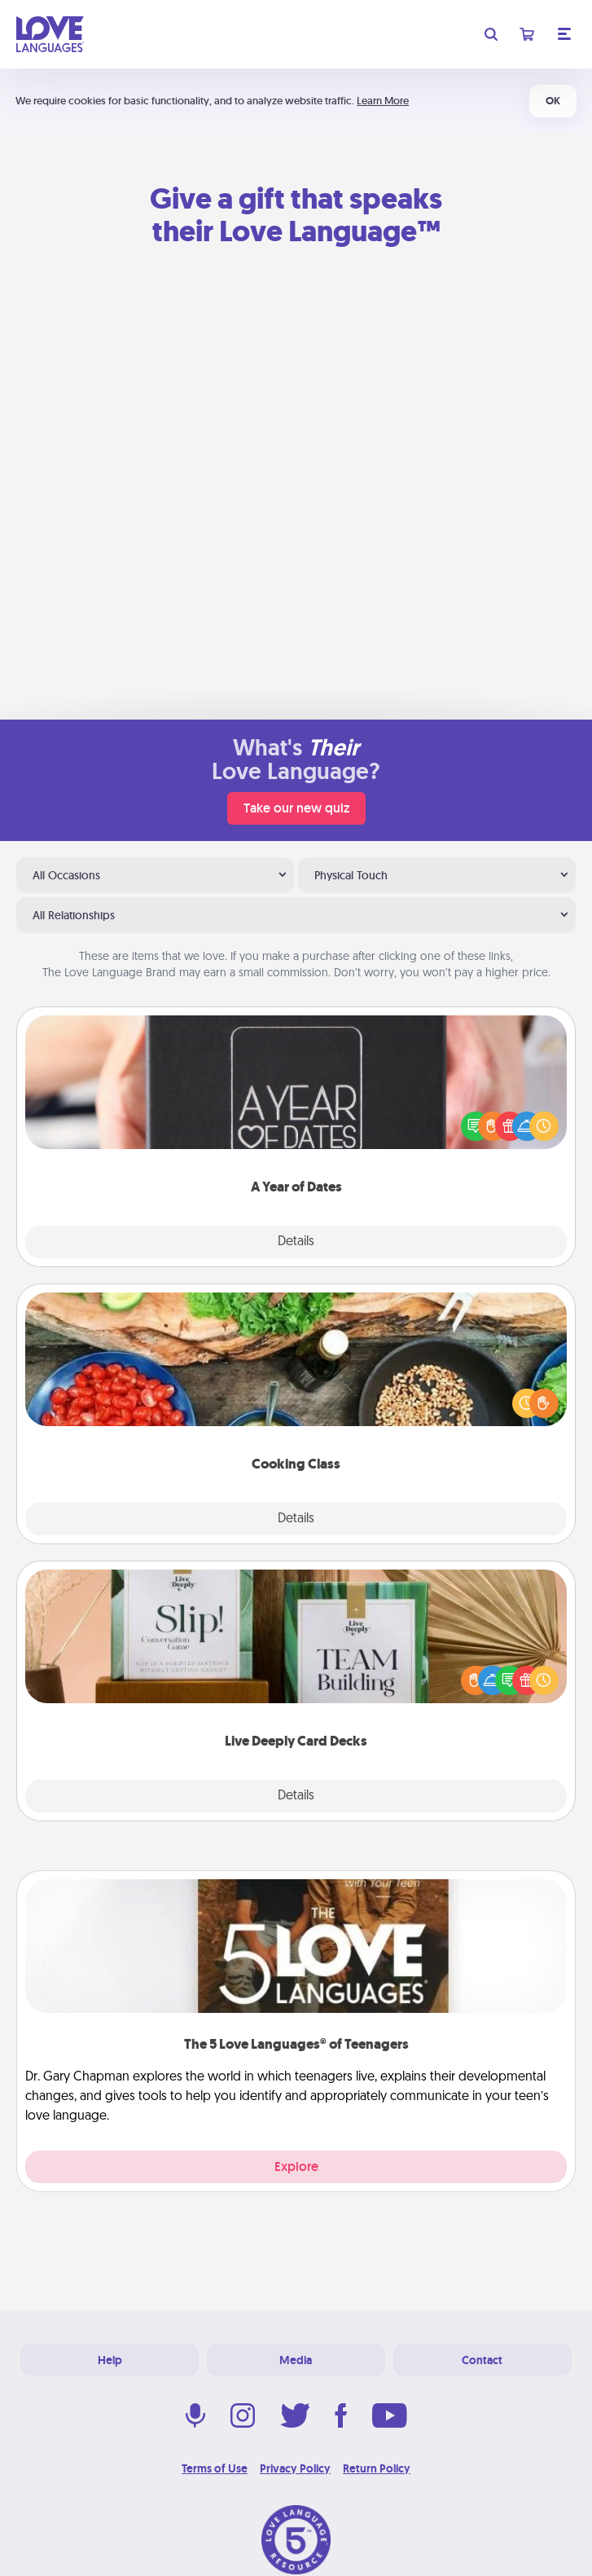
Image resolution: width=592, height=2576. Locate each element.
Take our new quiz (296, 808)
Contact (482, 2360)
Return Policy (376, 2468)
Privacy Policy (295, 2468)
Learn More (383, 101)
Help (110, 2360)
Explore (296, 2166)
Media (295, 2360)
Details (296, 1241)
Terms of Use (215, 2468)
